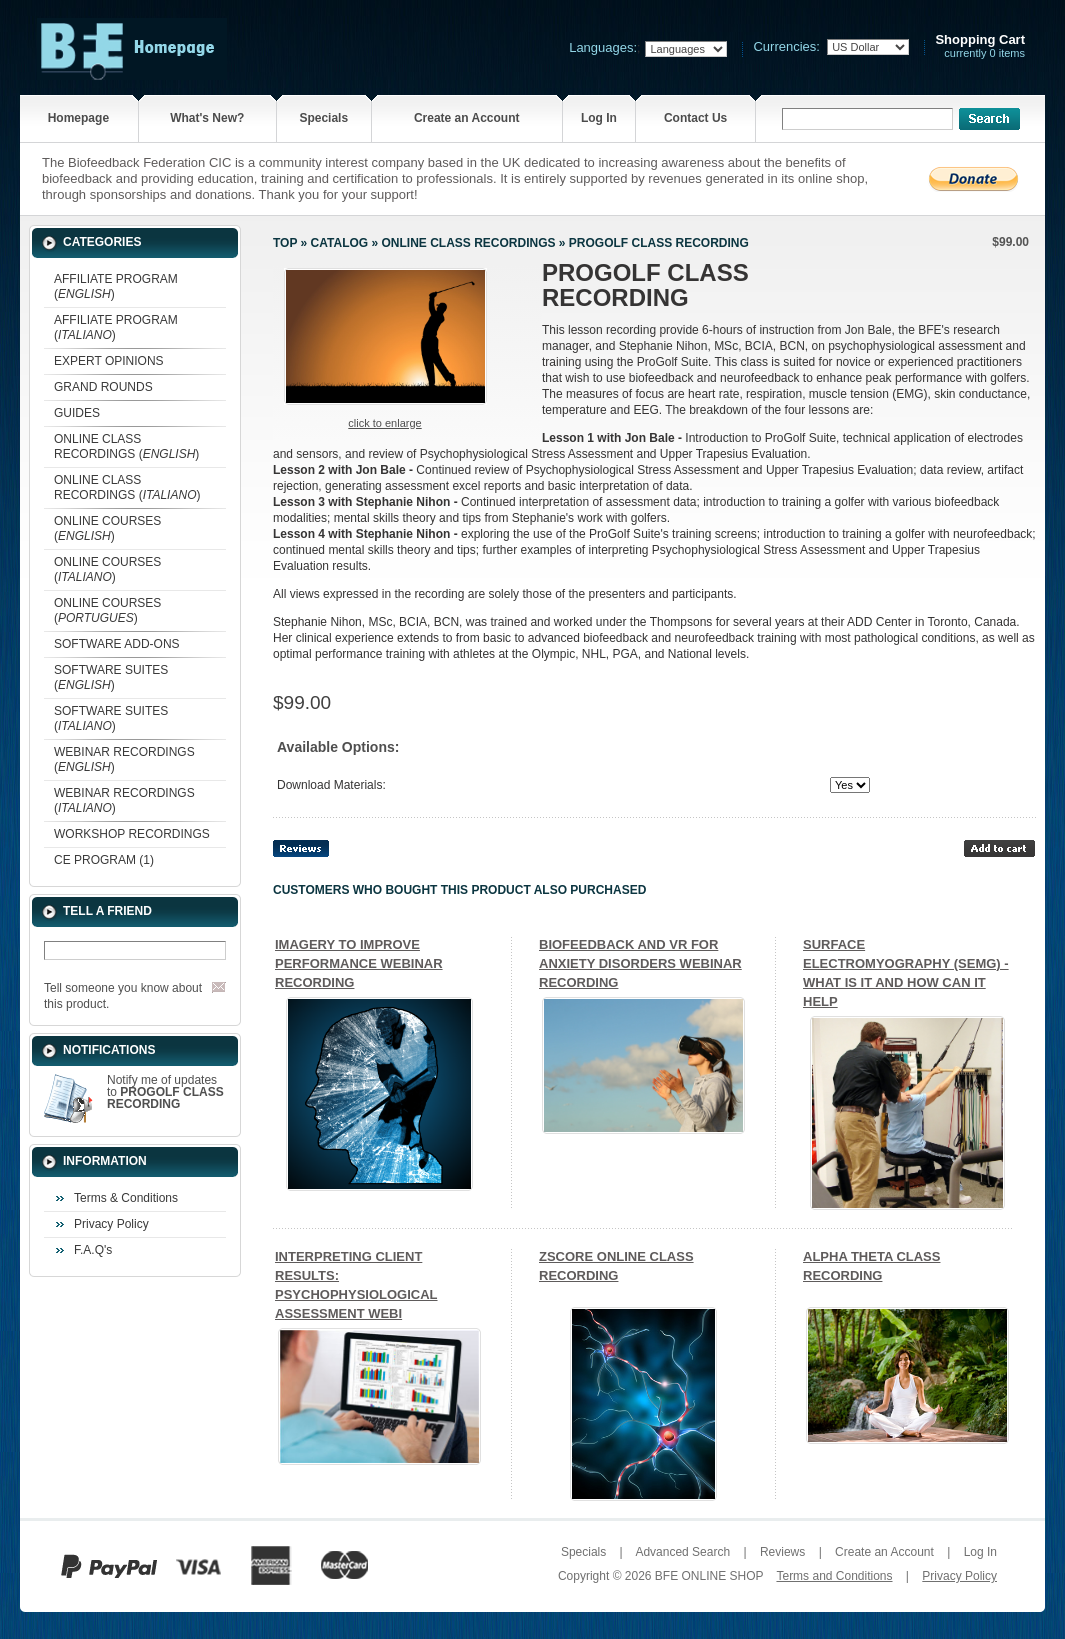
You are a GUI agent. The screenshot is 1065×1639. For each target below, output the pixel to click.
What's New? (207, 118)
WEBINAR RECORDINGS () (124, 759)
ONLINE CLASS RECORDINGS (468, 243)
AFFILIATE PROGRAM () (116, 286)
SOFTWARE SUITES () (111, 677)
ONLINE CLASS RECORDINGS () (126, 446)
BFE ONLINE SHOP (709, 1576)
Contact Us (695, 118)
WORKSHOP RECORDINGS (132, 834)
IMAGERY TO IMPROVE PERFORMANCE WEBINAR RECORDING (359, 963)
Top (285, 243)
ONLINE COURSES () (107, 528)
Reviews (782, 1552)
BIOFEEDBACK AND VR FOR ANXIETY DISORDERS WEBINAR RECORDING (640, 963)
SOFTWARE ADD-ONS (117, 644)
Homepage (78, 118)
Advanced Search (682, 1552)
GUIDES (77, 413)
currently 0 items (980, 46)
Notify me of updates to (165, 1092)
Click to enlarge (384, 423)
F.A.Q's (93, 1250)
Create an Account (467, 118)
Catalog (340, 243)
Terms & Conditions (126, 1198)
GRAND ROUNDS (103, 387)
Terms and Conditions (834, 1576)
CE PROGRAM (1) (104, 860)
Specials (323, 118)
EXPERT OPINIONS (109, 361)
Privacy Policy (111, 1224)
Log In (599, 118)
